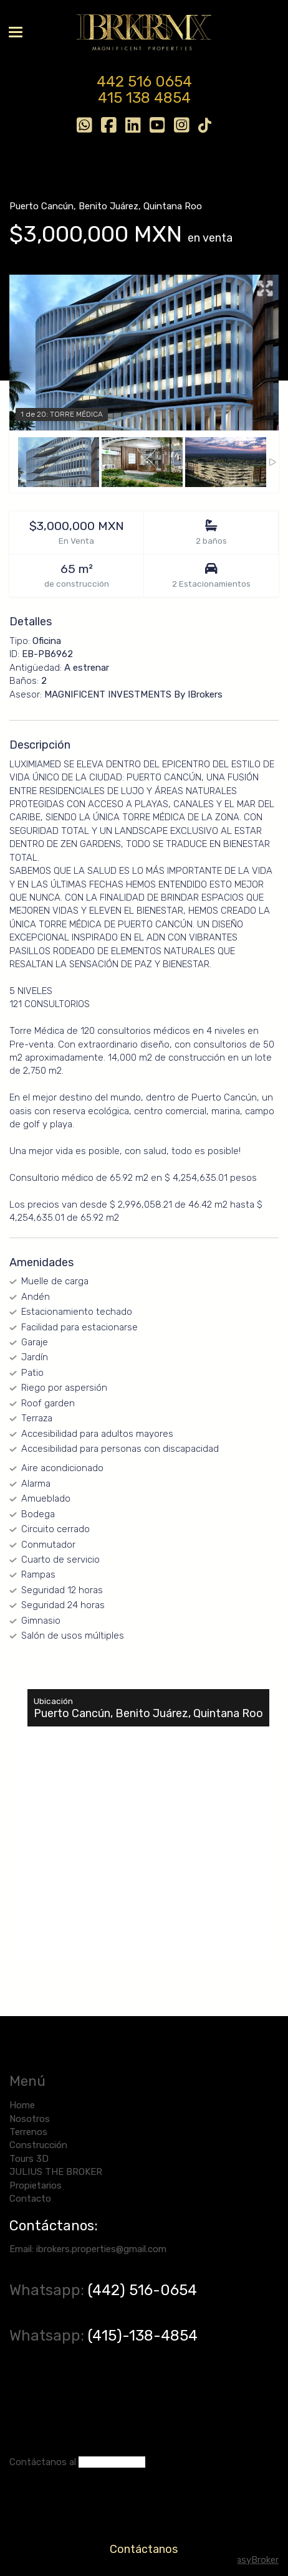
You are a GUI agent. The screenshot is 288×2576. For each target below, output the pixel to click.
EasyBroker (255, 2559)
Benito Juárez (108, 206)
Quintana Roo (172, 206)
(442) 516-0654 (144, 2290)
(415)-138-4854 (143, 2335)
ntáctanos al (48, 2462)
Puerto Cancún (41, 206)
